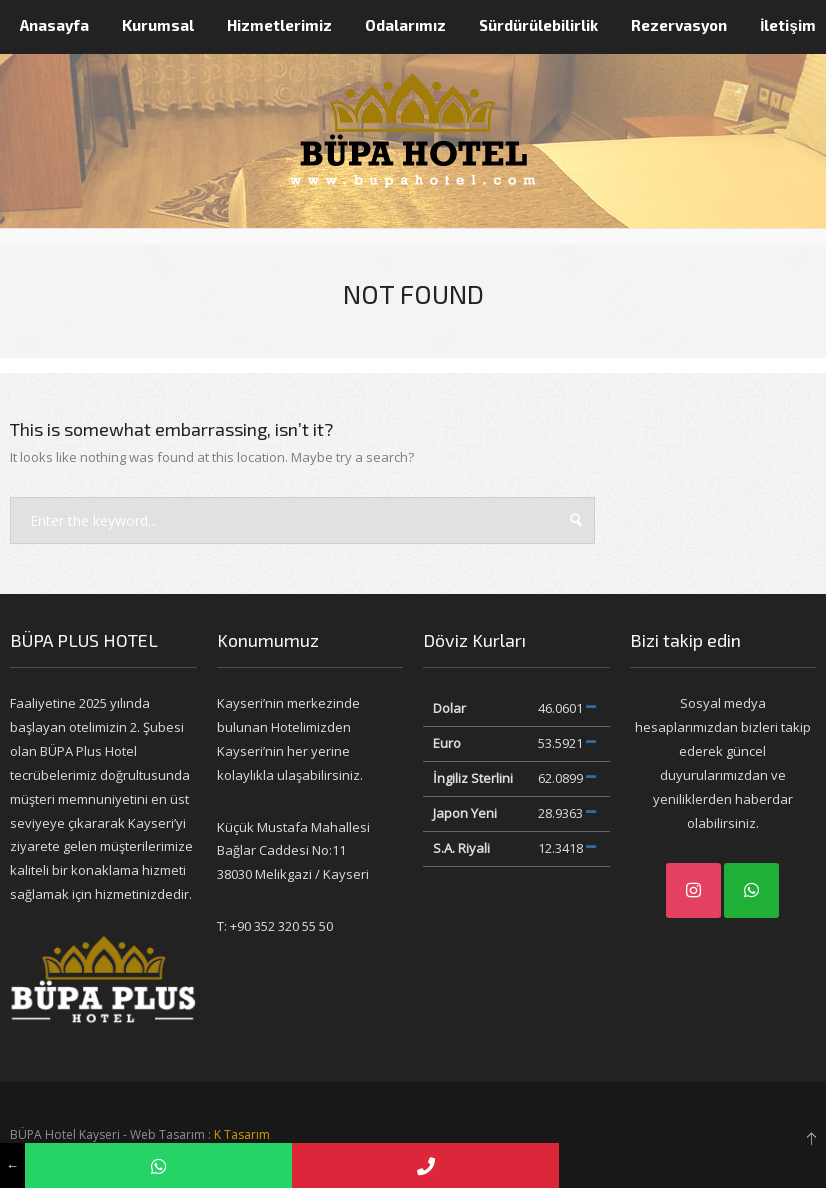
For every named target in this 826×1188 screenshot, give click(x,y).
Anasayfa (54, 25)
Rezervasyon (679, 25)
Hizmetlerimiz (279, 25)
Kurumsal (158, 25)
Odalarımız (405, 25)
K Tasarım (242, 1134)
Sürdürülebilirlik (538, 25)
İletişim (788, 25)
